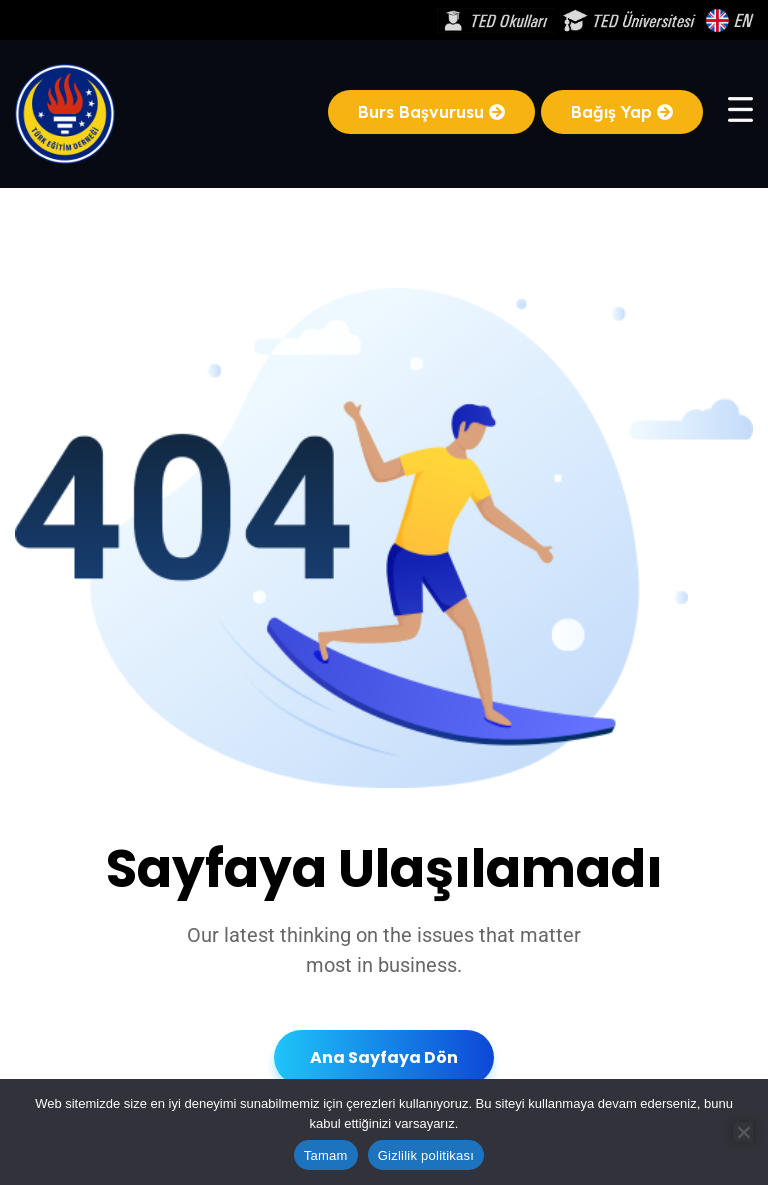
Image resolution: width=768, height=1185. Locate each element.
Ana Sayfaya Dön (384, 1057)
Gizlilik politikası (426, 1155)
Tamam (326, 1155)
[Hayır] (743, 1132)
